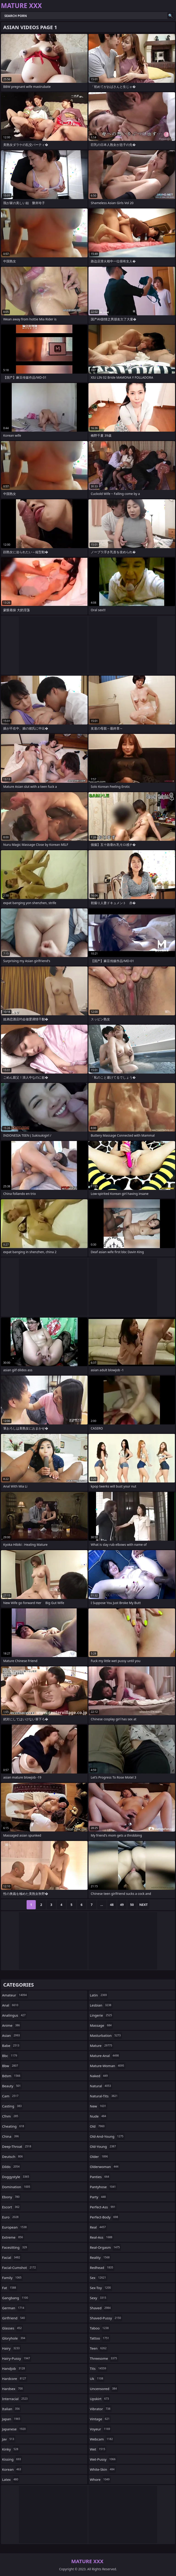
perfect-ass (103, 2207)
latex (10, 2479)
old (98, 2126)
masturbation (106, 2035)
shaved (101, 2307)
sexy (98, 2297)
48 (112, 1904)
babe (11, 2045)
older (99, 2156)
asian (11, 2035)
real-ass (101, 2237)
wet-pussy (103, 2459)
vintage (100, 2418)
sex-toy (101, 2287)
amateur (15, 1995)
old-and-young (107, 2136)
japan (11, 2418)
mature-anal (105, 2055)
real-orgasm (105, 2247)
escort (11, 2207)
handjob (14, 2368)
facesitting (15, 2247)
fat (9, 2287)
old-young (103, 2146)
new (98, 2106)
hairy (11, 2348)
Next (143, 1904)
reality (100, 2257)
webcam (102, 2439)
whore (100, 2479)
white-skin (103, 2469)
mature (101, 2045)
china (11, 2136)
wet (98, 2449)
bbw (10, 2065)
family (12, 2277)
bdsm (12, 2075)
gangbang (15, 2297)
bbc (10, 2055)
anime (11, 2025)
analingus (14, 2015)
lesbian (101, 2005)
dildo (11, 2166)
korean (12, 2469)
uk (97, 2378)
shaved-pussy (106, 2318)
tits (98, 2368)
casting (12, 2106)
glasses (12, 2328)
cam (10, 2096)
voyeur (100, 2429)
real (98, 2227)
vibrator (101, 2408)
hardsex (13, 2388)
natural (101, 2085)
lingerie (101, 2015)
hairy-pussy (16, 2358)
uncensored (104, 2388)
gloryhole (14, 2338)
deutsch (13, 2156)
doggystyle (16, 2176)
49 (122, 1904)
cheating (13, 2126)
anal (10, 2005)
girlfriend (14, 2318)
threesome (104, 2358)
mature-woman (107, 2065)
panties (100, 2176)
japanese (14, 2429)
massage (101, 2025)
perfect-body (104, 2217)
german (13, 2307)
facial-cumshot (19, 2267)
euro (11, 2217)
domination (16, 2186)
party (98, 2196)
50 (132, 1904)
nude (98, 2116)
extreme (13, 2237)
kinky (10, 2449)
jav (8, 2439)
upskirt (100, 2398)
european (15, 2227)
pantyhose (103, 2186)
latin (99, 1995)
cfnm (10, 2116)
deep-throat (17, 2146)
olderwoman (105, 2166)
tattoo (100, 2338)
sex (98, 2277)
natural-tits (104, 2096)
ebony (11, 2196)
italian (11, 2408)
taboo (100, 2328)
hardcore (14, 2378)
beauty (12, 2085)
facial (11, 2257)
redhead (102, 2267)
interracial (15, 2398)
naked (99, 2075)
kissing (12, 2459)
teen (99, 2348)
